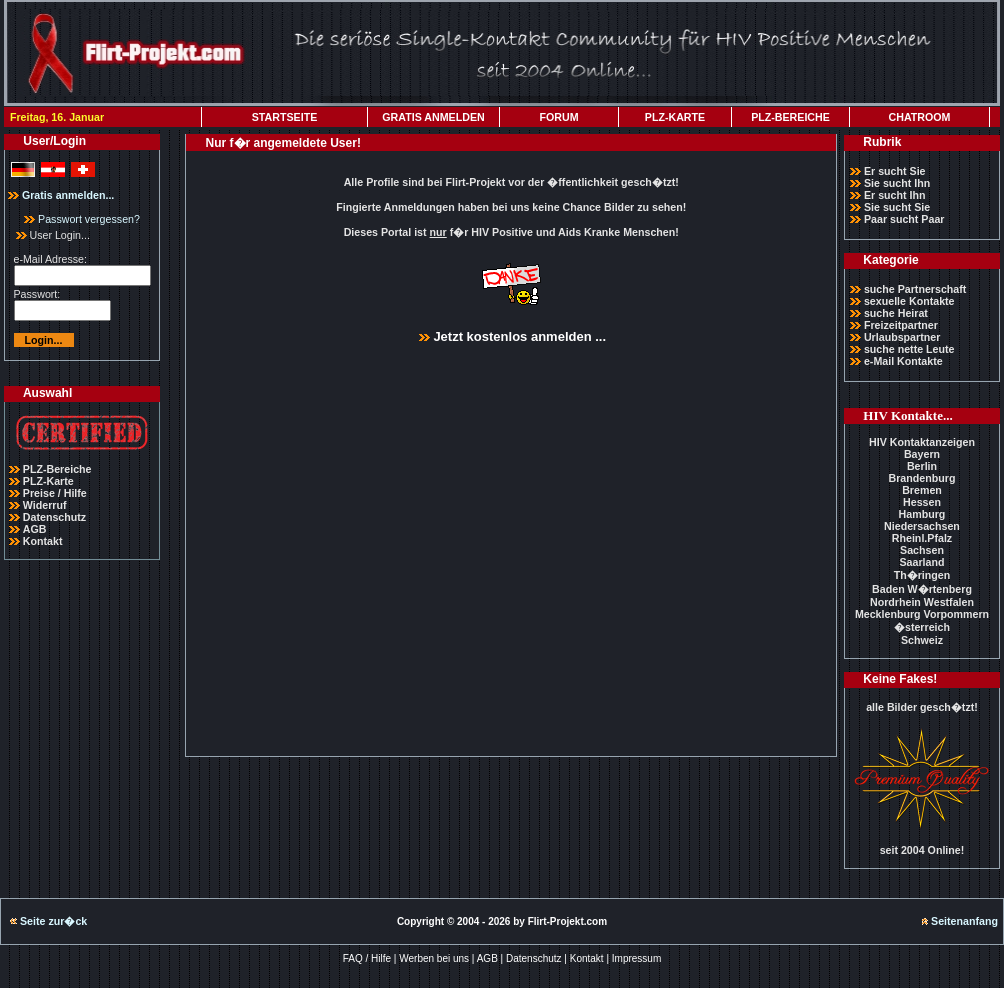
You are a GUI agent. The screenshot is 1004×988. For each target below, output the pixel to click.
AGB (35, 529)
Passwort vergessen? (82, 219)
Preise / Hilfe (55, 493)
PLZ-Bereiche (57, 469)
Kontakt (43, 541)
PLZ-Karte (48, 481)
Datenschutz (54, 517)
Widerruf (45, 505)
